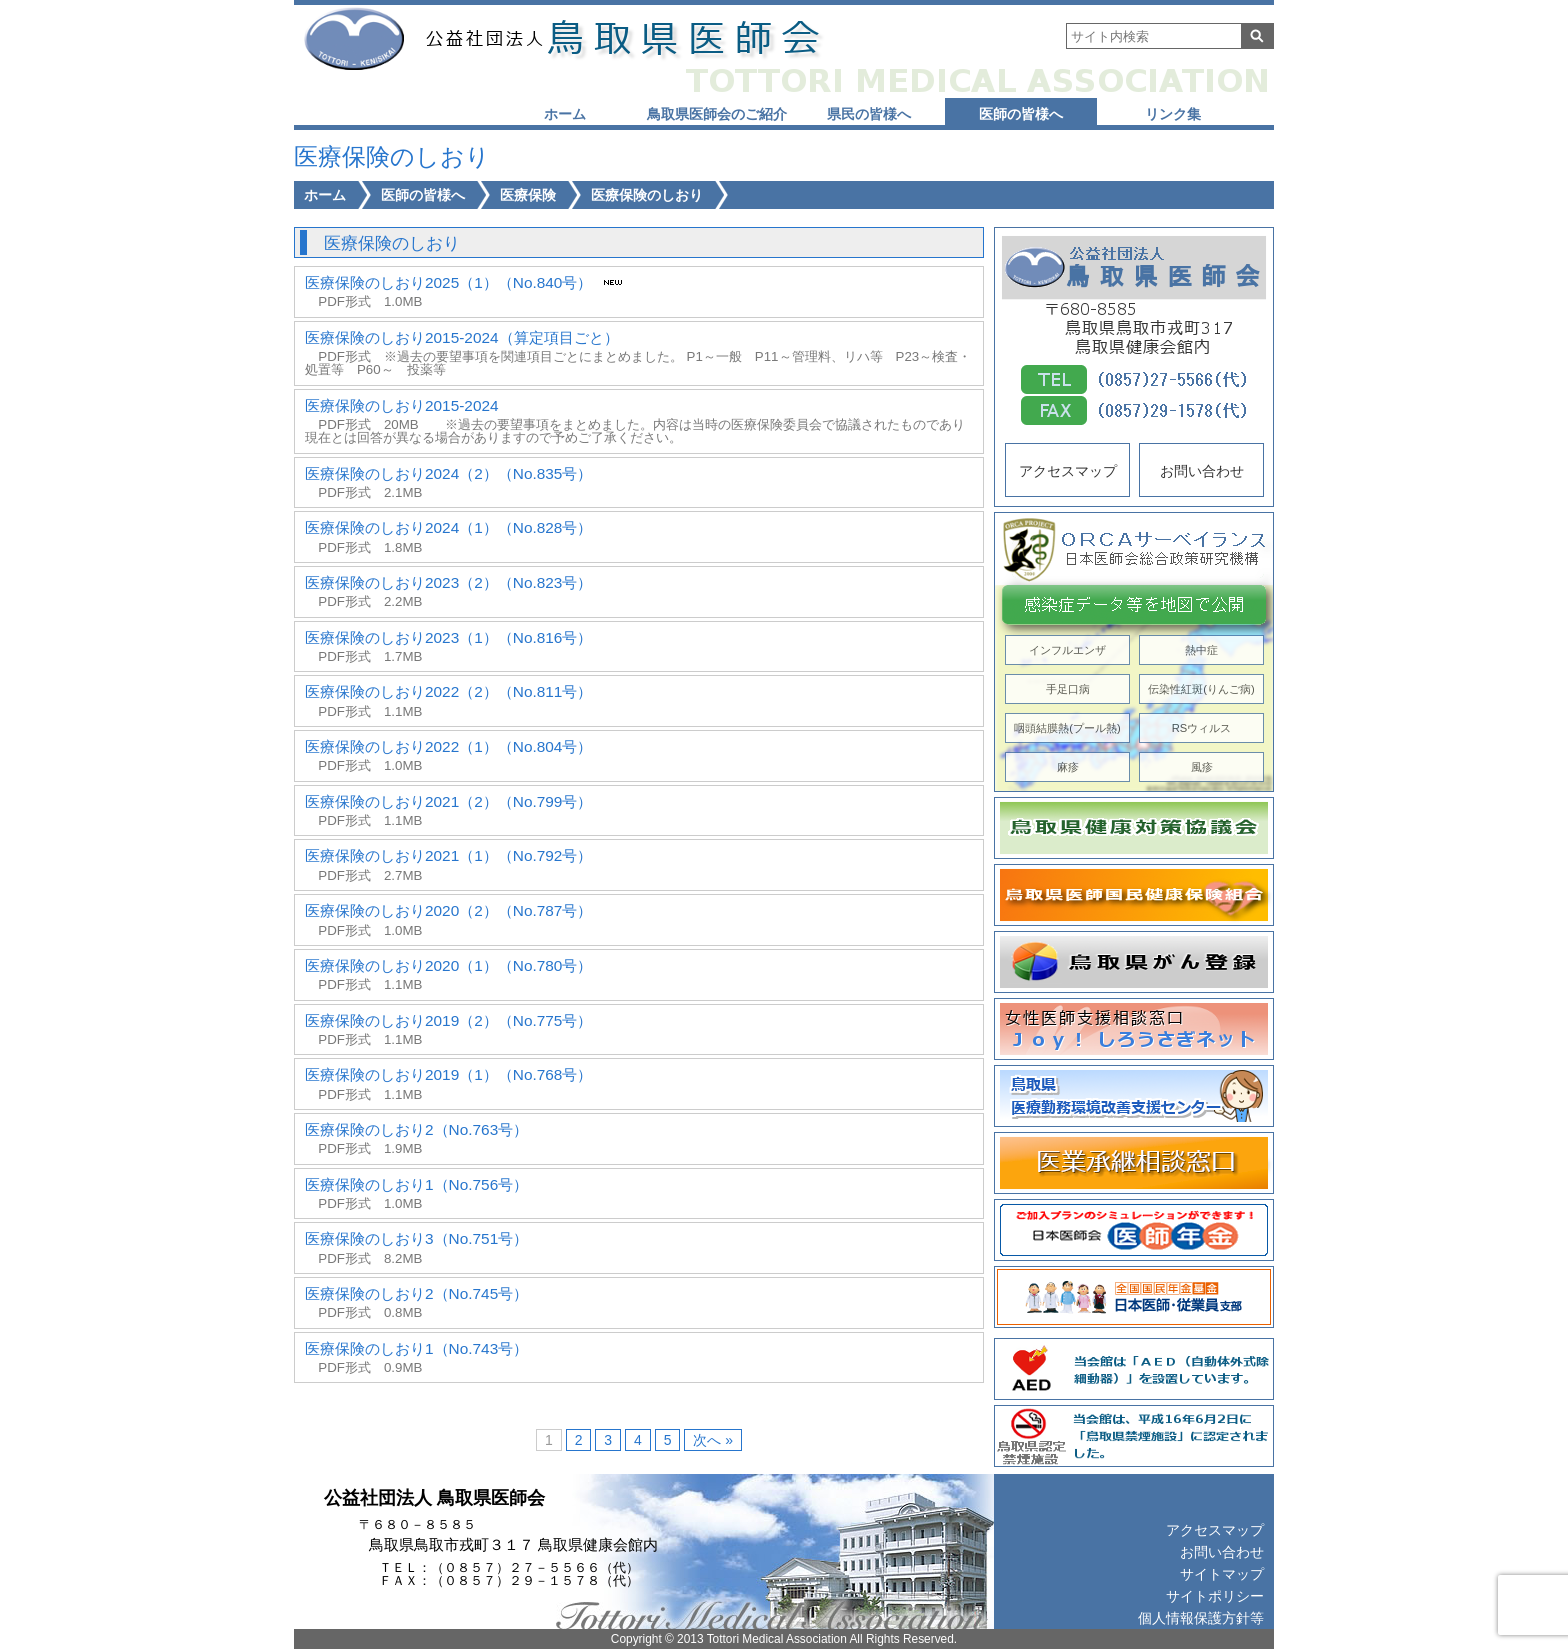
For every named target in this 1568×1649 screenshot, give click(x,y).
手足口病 (1068, 689)
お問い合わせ (1202, 471)
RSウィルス (1202, 728)
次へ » (713, 1440)
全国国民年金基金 (1134, 1297)
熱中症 (1201, 650)
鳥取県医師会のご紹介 (717, 114)
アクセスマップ (1068, 471)
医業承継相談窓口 (1134, 1163)
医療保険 (528, 195)
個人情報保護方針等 (1201, 1618)
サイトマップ (1222, 1574)
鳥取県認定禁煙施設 (1134, 1436)
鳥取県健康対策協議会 (1134, 828)
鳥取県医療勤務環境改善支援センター (1134, 1096)
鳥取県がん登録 (1134, 962)
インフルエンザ (1067, 650)
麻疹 (1068, 767)
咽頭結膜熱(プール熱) (1067, 728)
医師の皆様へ (1021, 114)
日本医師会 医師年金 (1134, 1230)
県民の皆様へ (869, 114)
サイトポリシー (1215, 1596)
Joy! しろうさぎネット (1134, 1029)
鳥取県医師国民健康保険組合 (1134, 895)
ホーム (565, 114)
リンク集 (1173, 114)
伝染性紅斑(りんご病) (1201, 689)
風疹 (1202, 767)
